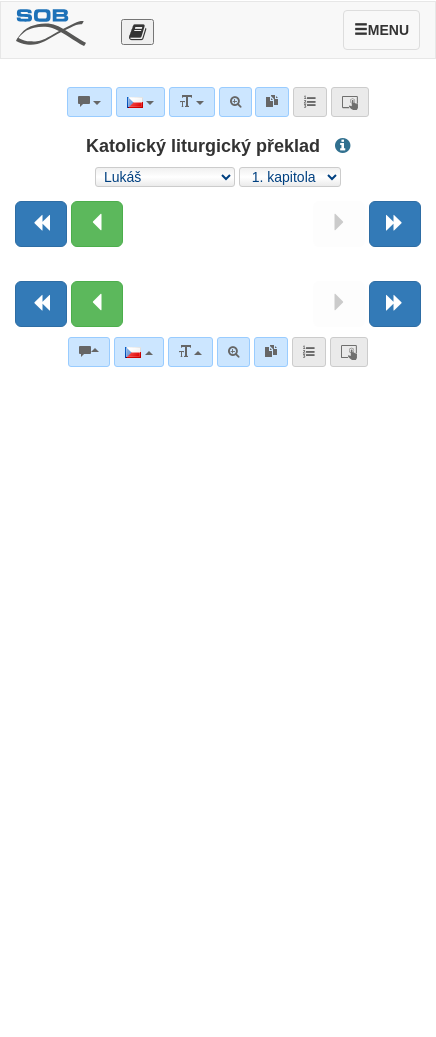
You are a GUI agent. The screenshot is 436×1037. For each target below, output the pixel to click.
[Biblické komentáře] (89, 352)
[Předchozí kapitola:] (97, 224)
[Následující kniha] (395, 224)
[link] (271, 352)
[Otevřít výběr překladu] (137, 32)
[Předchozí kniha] (41, 224)
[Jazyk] (138, 352)
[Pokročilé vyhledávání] (233, 352)
